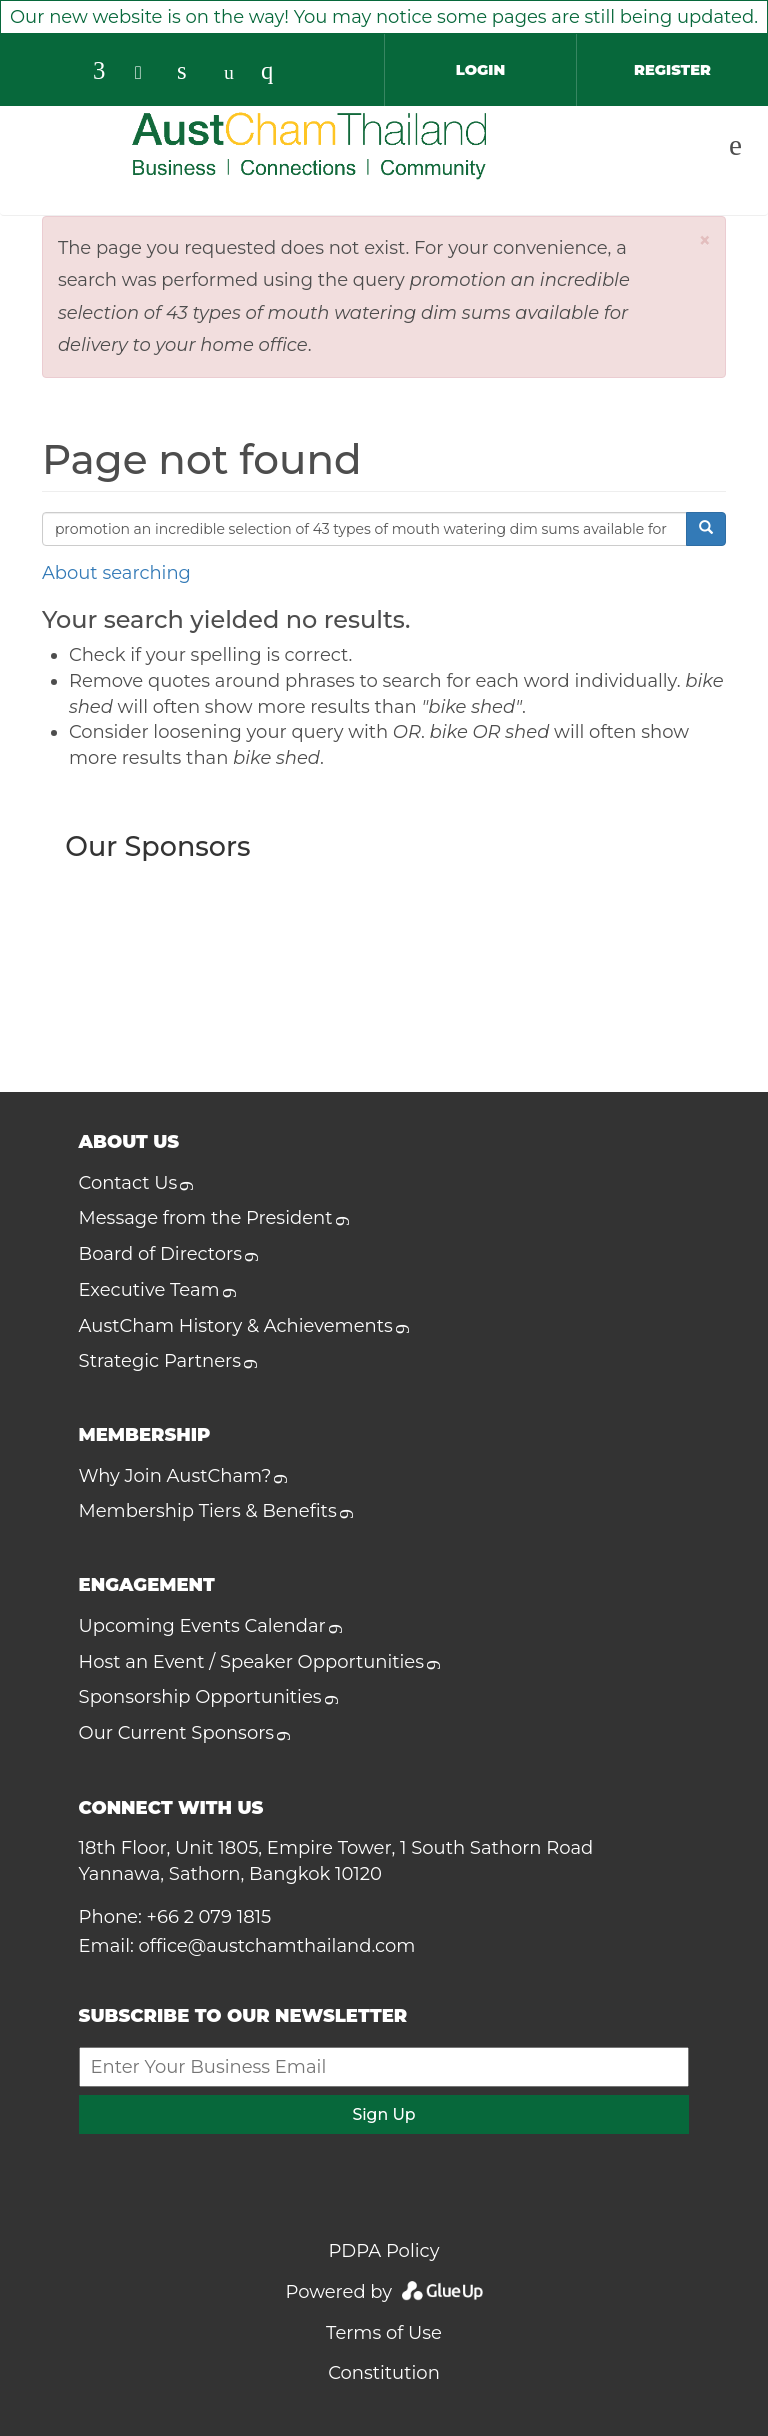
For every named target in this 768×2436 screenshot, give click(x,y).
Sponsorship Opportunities (200, 1697)
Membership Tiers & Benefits (208, 1511)
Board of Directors (160, 1254)
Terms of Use (384, 2333)
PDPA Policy (384, 2251)
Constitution (384, 2373)
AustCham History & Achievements (236, 1326)
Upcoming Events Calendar (202, 1626)
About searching (116, 573)
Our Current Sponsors (177, 1733)
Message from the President (206, 1218)
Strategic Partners (160, 1361)
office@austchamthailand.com (277, 1946)
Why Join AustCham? (175, 1476)
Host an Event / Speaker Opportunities (251, 1662)
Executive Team (149, 1290)
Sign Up (383, 2114)
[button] (705, 240)
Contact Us (128, 1183)
